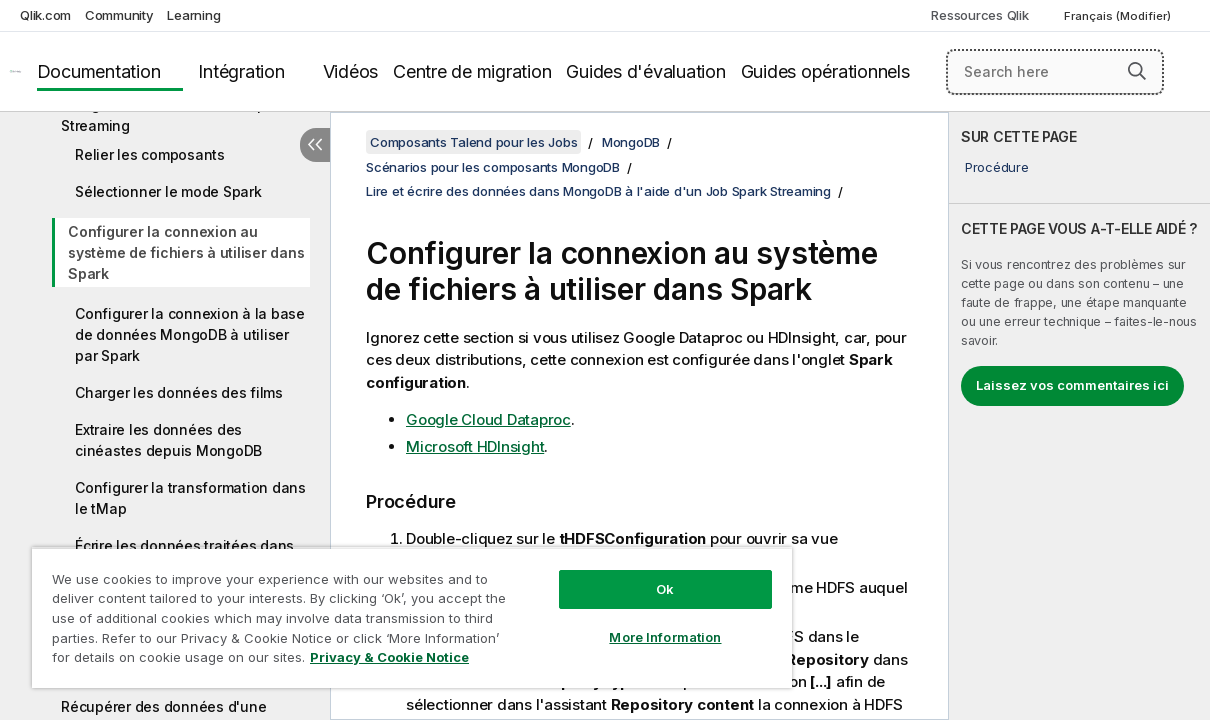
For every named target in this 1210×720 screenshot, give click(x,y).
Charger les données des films (179, 392)
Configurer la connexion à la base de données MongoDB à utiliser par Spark (190, 334)
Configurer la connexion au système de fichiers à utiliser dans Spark (186, 252)
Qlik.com (45, 15)
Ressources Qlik (979, 15)
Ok (616, 574)
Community (119, 15)
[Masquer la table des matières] (315, 145)
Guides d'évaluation (645, 71)
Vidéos (351, 71)
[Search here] (1055, 72)
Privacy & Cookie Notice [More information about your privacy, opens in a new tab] (168, 661)
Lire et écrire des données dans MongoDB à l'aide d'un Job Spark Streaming (598, 191)
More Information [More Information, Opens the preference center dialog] (616, 622)
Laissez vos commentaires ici (1072, 385)
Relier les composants (150, 154)
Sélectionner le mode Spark (168, 191)
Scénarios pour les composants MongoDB (493, 167)
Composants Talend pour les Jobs (473, 142)
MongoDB (631, 142)
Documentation (99, 71)
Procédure (997, 167)
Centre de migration (472, 71)
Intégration (241, 71)
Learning (193, 15)
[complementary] (1079, 416)
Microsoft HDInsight (475, 446)
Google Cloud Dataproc (488, 419)
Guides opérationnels (825, 71)
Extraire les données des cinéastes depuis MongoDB (168, 440)
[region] (383, 610)
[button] (1137, 71)
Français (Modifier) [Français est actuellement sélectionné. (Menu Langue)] (1119, 16)
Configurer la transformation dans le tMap (190, 498)
